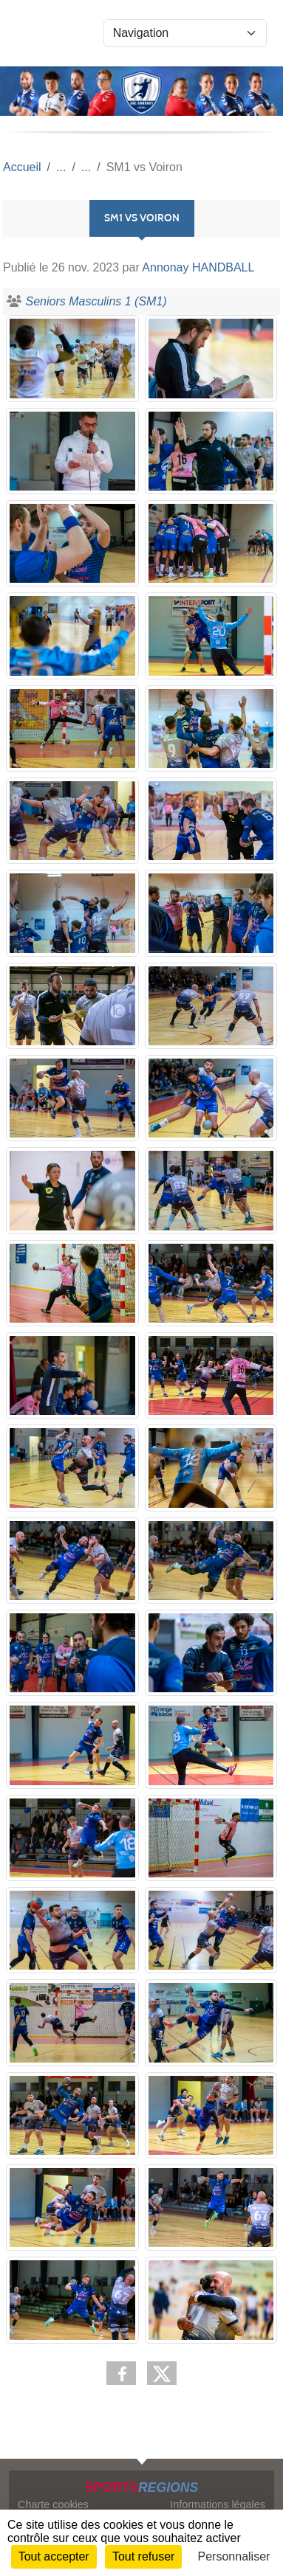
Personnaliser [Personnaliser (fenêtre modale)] (234, 2556)
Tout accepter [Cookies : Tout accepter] (53, 2556)
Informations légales (217, 2504)
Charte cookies (53, 2504)
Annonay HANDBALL (198, 267)
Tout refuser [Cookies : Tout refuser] (143, 2556)
